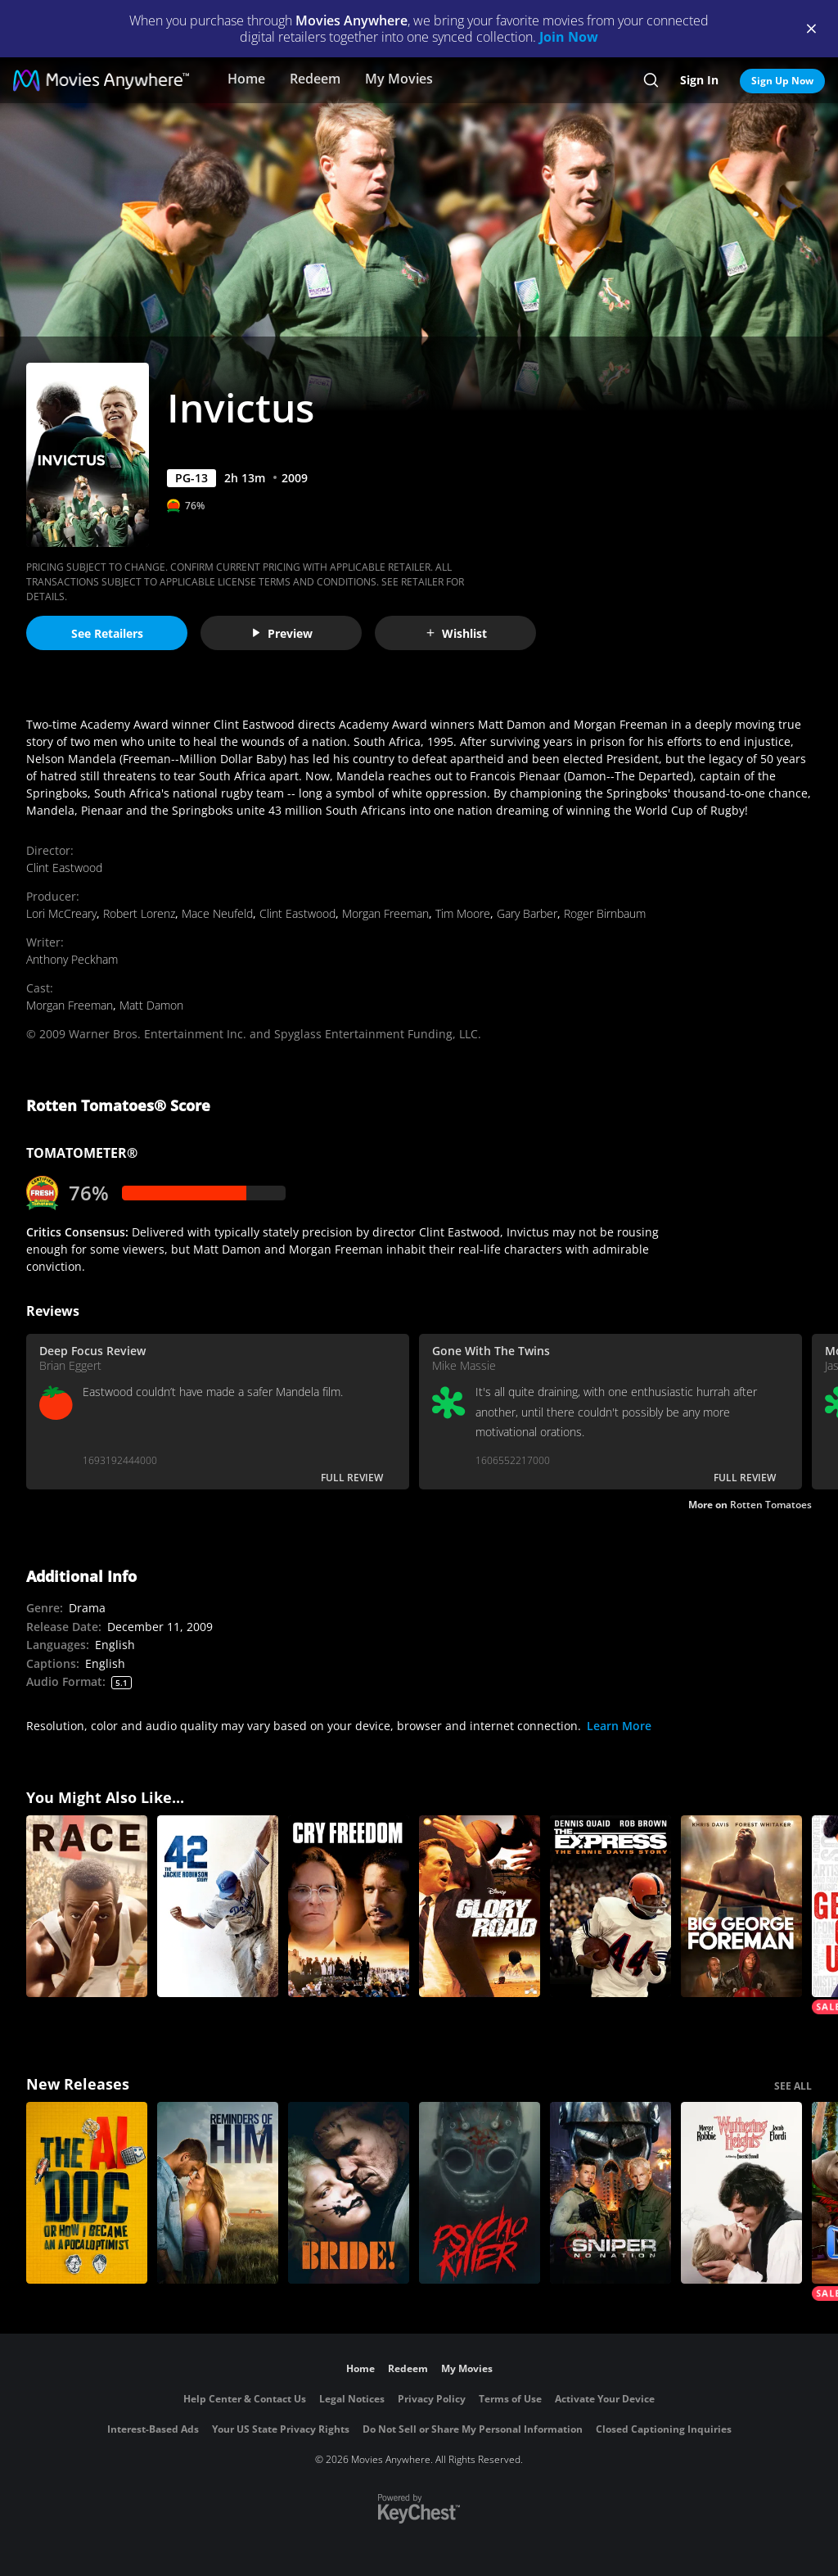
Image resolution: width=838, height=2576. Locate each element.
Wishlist (456, 633)
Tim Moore (462, 913)
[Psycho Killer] (479, 2193)
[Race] (86, 1906)
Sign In (699, 80)
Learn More (619, 1725)
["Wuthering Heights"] (741, 2193)
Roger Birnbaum (605, 913)
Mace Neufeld (217, 913)
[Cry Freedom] (348, 1906)
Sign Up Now (782, 81)
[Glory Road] (479, 1906)
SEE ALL (793, 2086)
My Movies (399, 79)
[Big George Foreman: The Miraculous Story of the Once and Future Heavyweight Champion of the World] (741, 1906)
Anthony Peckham (72, 959)
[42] (217, 1906)
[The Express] (610, 1906)
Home (246, 79)
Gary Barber (527, 913)
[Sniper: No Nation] (610, 2193)
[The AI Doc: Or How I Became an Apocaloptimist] (86, 2193)
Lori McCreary (61, 913)
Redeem (315, 79)
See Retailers (107, 633)
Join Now (568, 37)
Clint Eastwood (64, 867)
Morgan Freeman (385, 913)
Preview (281, 633)
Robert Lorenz (139, 913)
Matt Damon (151, 1005)
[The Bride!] (348, 2193)
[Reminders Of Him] (217, 2193)
